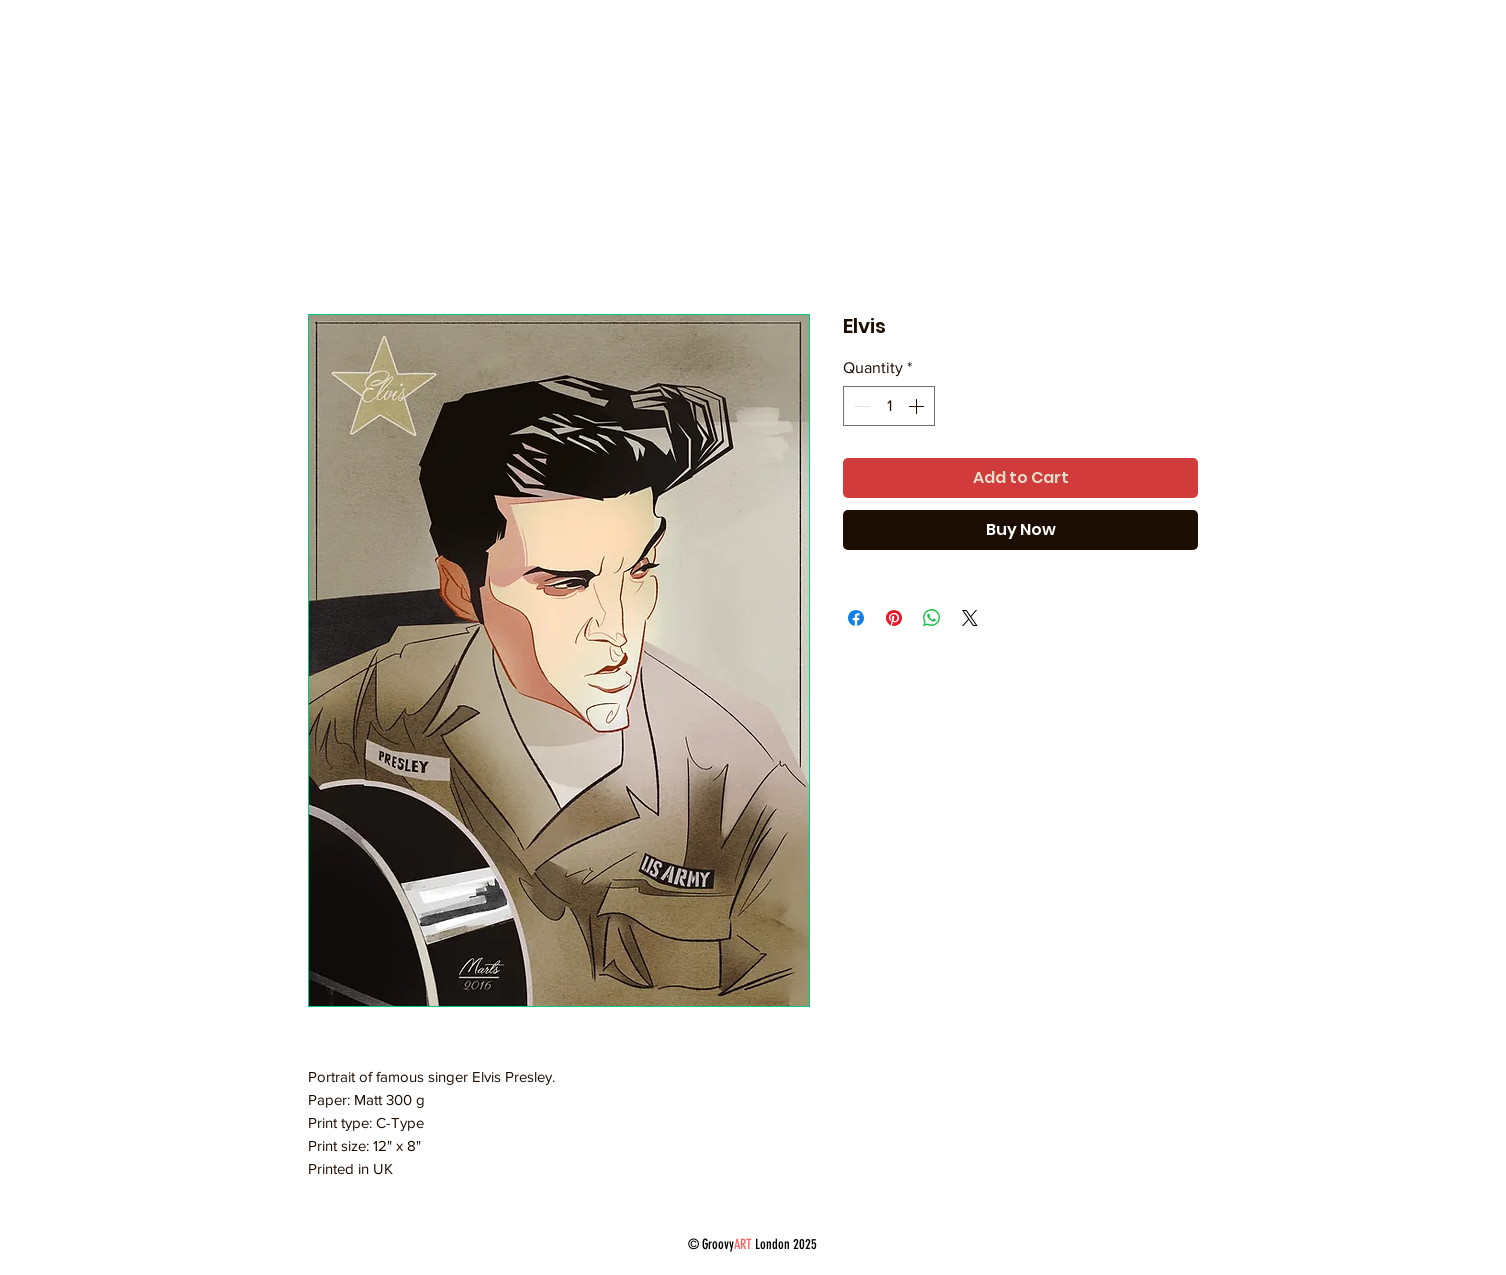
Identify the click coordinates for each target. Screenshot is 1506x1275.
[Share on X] (970, 618)
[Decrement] (860, 406)
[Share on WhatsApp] (932, 618)
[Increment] (918, 406)
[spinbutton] (889, 406)
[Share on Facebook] (856, 618)
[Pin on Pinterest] (894, 618)
